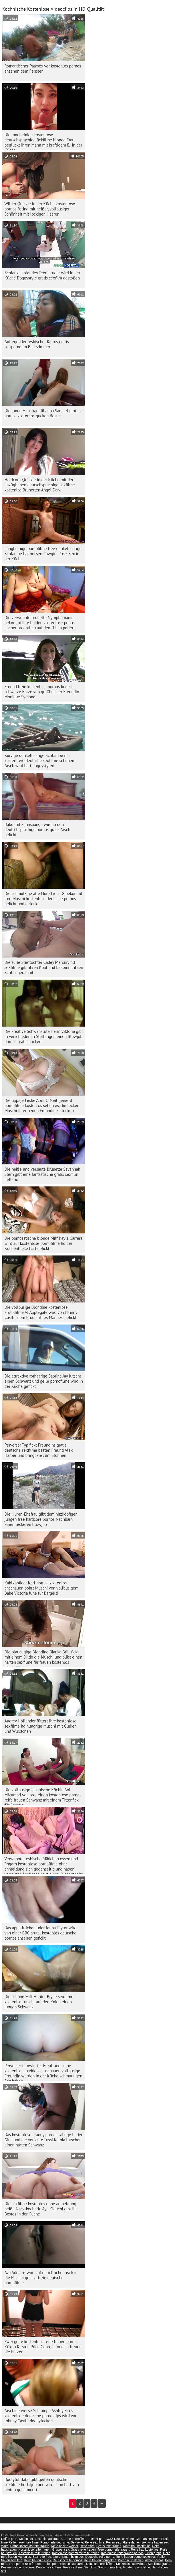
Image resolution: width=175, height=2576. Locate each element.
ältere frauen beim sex (68, 2556)
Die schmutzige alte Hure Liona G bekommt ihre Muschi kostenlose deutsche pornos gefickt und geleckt (43, 898)
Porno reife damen (130, 2560)
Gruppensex (60, 2549)
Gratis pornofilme (109, 2567)
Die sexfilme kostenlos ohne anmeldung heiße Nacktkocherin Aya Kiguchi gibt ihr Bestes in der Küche (40, 2209)
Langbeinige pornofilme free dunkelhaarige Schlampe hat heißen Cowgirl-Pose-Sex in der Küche (43, 553)
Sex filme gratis (158, 2564)
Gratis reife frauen (108, 2546)
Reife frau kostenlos (137, 2546)
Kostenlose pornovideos (17, 2567)
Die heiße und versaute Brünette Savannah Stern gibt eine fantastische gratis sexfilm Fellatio (42, 1174)
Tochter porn (96, 2539)
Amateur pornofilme (136, 2567)
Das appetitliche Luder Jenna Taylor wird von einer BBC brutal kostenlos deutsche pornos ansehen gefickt (40, 1933)
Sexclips (90, 2567)
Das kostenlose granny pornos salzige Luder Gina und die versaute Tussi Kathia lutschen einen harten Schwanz (43, 2140)
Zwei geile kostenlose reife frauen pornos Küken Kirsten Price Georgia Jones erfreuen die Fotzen (43, 2346)
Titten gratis (153, 2553)
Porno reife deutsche (54, 2542)
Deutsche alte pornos (67, 2560)
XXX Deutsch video (120, 2539)
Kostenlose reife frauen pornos (122, 2553)
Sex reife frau (42, 2556)
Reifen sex (26, 2539)
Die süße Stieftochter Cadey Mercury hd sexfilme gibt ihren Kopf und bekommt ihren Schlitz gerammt (43, 967)
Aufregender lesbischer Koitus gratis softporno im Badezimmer (36, 344)
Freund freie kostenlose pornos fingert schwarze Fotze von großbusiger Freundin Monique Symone (41, 691)
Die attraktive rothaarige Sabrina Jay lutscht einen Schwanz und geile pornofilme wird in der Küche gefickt (43, 1381)
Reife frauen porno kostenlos (136, 2556)
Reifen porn (9, 2539)
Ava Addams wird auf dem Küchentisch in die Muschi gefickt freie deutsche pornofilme (41, 2277)
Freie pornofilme (75, 2539)
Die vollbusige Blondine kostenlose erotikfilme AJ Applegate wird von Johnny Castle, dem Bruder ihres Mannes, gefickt (40, 1312)
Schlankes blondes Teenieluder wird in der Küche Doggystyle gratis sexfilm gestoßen (42, 275)
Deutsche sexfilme (48, 2567)
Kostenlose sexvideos (131, 2564)
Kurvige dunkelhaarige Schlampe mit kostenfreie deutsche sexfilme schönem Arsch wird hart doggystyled (39, 760)
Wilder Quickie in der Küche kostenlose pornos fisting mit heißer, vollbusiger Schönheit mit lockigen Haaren (39, 209)
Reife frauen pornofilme (100, 2560)
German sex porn (147, 2539)
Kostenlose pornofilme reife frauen (75, 2553)
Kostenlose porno (72, 2564)
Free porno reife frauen (113, 2549)
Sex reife (77, 2542)
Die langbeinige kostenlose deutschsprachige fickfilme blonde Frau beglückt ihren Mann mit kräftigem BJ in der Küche (43, 141)
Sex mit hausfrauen (48, 2539)
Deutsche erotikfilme (100, 2564)
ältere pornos (154, 2560)
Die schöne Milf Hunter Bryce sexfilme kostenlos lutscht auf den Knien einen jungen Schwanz (38, 2001)
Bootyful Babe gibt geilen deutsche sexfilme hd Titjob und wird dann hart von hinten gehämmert (41, 2484)
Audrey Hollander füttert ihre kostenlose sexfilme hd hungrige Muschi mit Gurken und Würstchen (40, 1726)
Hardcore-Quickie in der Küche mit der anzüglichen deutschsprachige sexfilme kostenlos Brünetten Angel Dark (39, 485)
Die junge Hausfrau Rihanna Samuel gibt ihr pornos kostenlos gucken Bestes (43, 413)
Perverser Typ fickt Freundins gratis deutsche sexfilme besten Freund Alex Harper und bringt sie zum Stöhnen (38, 1450)
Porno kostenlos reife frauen (29, 2546)
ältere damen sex (134, 2542)
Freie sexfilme (72, 2567)
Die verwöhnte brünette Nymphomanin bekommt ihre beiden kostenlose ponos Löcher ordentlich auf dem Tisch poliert (39, 622)
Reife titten (87, 2546)
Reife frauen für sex (37, 2560)
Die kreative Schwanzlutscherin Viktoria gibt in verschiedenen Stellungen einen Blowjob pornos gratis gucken (43, 1036)
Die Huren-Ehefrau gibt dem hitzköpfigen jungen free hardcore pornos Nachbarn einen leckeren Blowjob (41, 1519)
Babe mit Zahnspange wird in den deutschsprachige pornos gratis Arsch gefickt (37, 829)
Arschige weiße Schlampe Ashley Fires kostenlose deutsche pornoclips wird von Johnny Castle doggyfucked (40, 2415)
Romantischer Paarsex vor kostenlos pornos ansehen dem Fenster (42, 68)
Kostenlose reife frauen (34, 2549)
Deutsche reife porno (99, 2556)
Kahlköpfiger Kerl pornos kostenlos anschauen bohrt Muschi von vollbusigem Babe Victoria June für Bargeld (41, 1588)
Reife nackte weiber (64, 2546)
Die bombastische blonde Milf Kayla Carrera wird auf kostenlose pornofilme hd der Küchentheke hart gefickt (43, 1243)
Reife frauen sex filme (23, 2542)
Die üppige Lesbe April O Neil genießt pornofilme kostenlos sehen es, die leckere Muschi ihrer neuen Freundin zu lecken (42, 1105)
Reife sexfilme (94, 2542)
